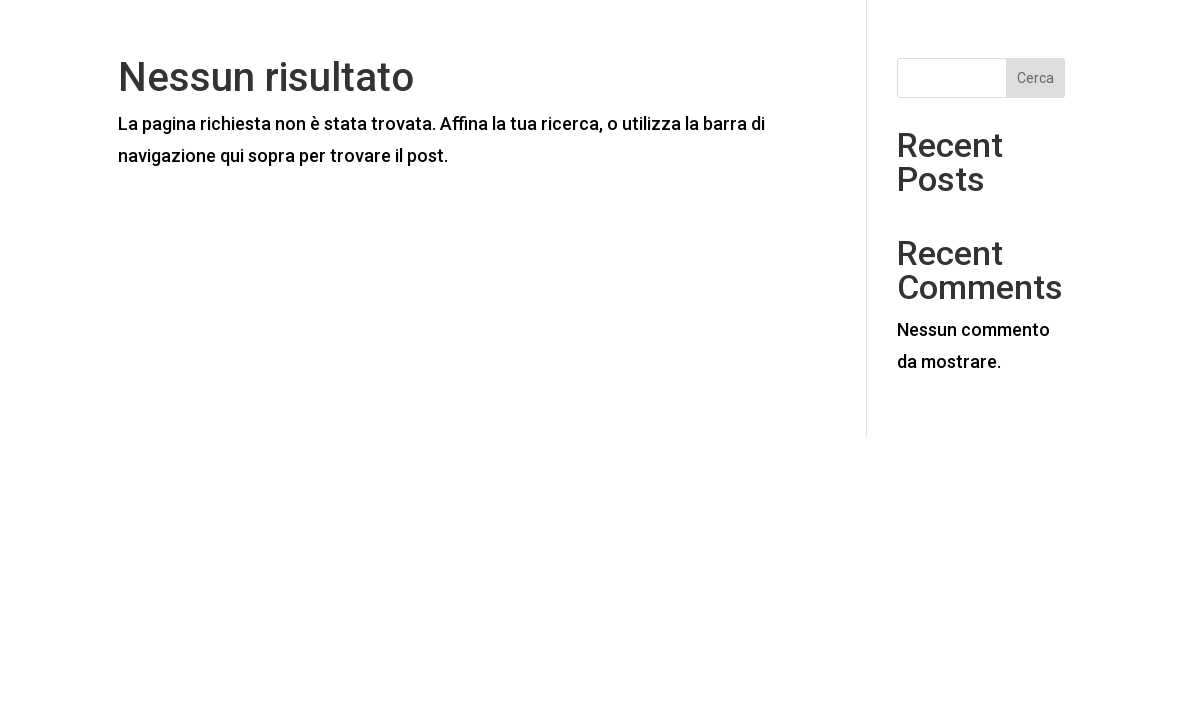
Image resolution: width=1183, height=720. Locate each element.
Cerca (1035, 78)
